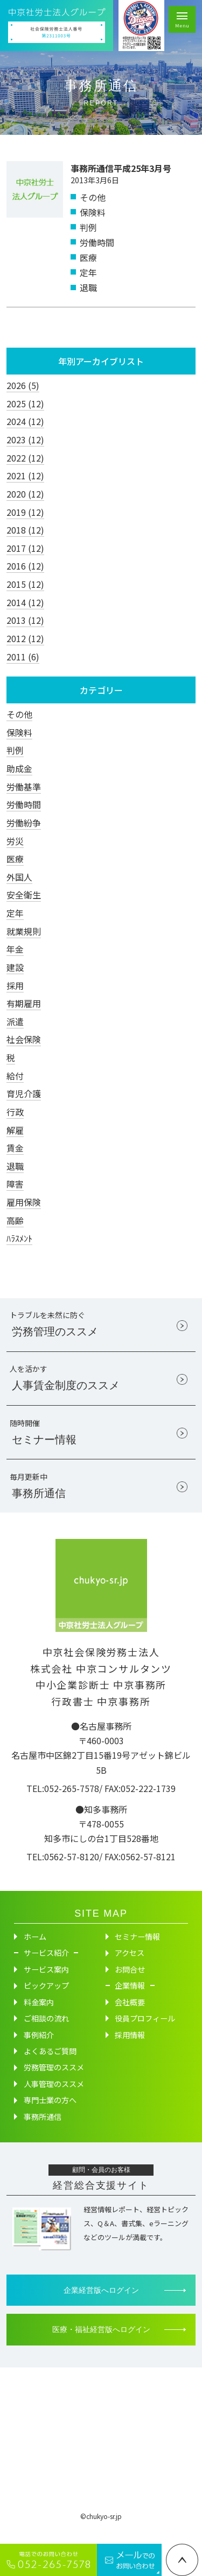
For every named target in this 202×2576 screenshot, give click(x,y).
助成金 (19, 768)
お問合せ (130, 1982)
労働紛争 (23, 822)
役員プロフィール (145, 2031)
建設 (15, 967)
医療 (15, 858)
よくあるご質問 (50, 2064)
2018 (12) (25, 529)
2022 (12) (25, 457)
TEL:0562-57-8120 (62, 1869)
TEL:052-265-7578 (62, 1801)
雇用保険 (23, 1202)
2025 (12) (25, 403)
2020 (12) (25, 493)
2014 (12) (25, 602)
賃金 (15, 1147)
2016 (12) (25, 565)
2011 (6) (22, 656)
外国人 (19, 876)
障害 (15, 1183)
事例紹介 (39, 2047)
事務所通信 (42, 2129)
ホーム (35, 1949)
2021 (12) (25, 475)
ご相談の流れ (46, 2031)
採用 (15, 985)
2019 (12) (25, 512)
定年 (15, 912)
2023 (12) (25, 439)
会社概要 (130, 2015)
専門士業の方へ (50, 2113)
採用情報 (130, 2047)
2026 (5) (22, 385)
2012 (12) (25, 638)
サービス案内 (46, 1982)
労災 (15, 840)
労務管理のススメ (54, 2080)
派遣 (15, 1021)
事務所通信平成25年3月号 (121, 168)
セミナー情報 (137, 1949)
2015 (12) (25, 584)
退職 (15, 1166)
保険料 (19, 732)
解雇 (15, 1130)
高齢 (15, 1220)
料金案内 (39, 2015)
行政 (15, 1111)
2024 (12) (25, 421)
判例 (15, 750)
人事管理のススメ (54, 2096)
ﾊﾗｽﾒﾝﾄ (19, 1238)
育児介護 (23, 1093)
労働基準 (23, 786)
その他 (19, 714)
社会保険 (23, 1039)
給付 (15, 1075)
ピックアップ (46, 1999)
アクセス (129, 1966)
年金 (15, 948)
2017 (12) (25, 548)
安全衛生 (23, 894)
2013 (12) (25, 620)
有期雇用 (23, 1003)
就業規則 (23, 931)
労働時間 (23, 804)
